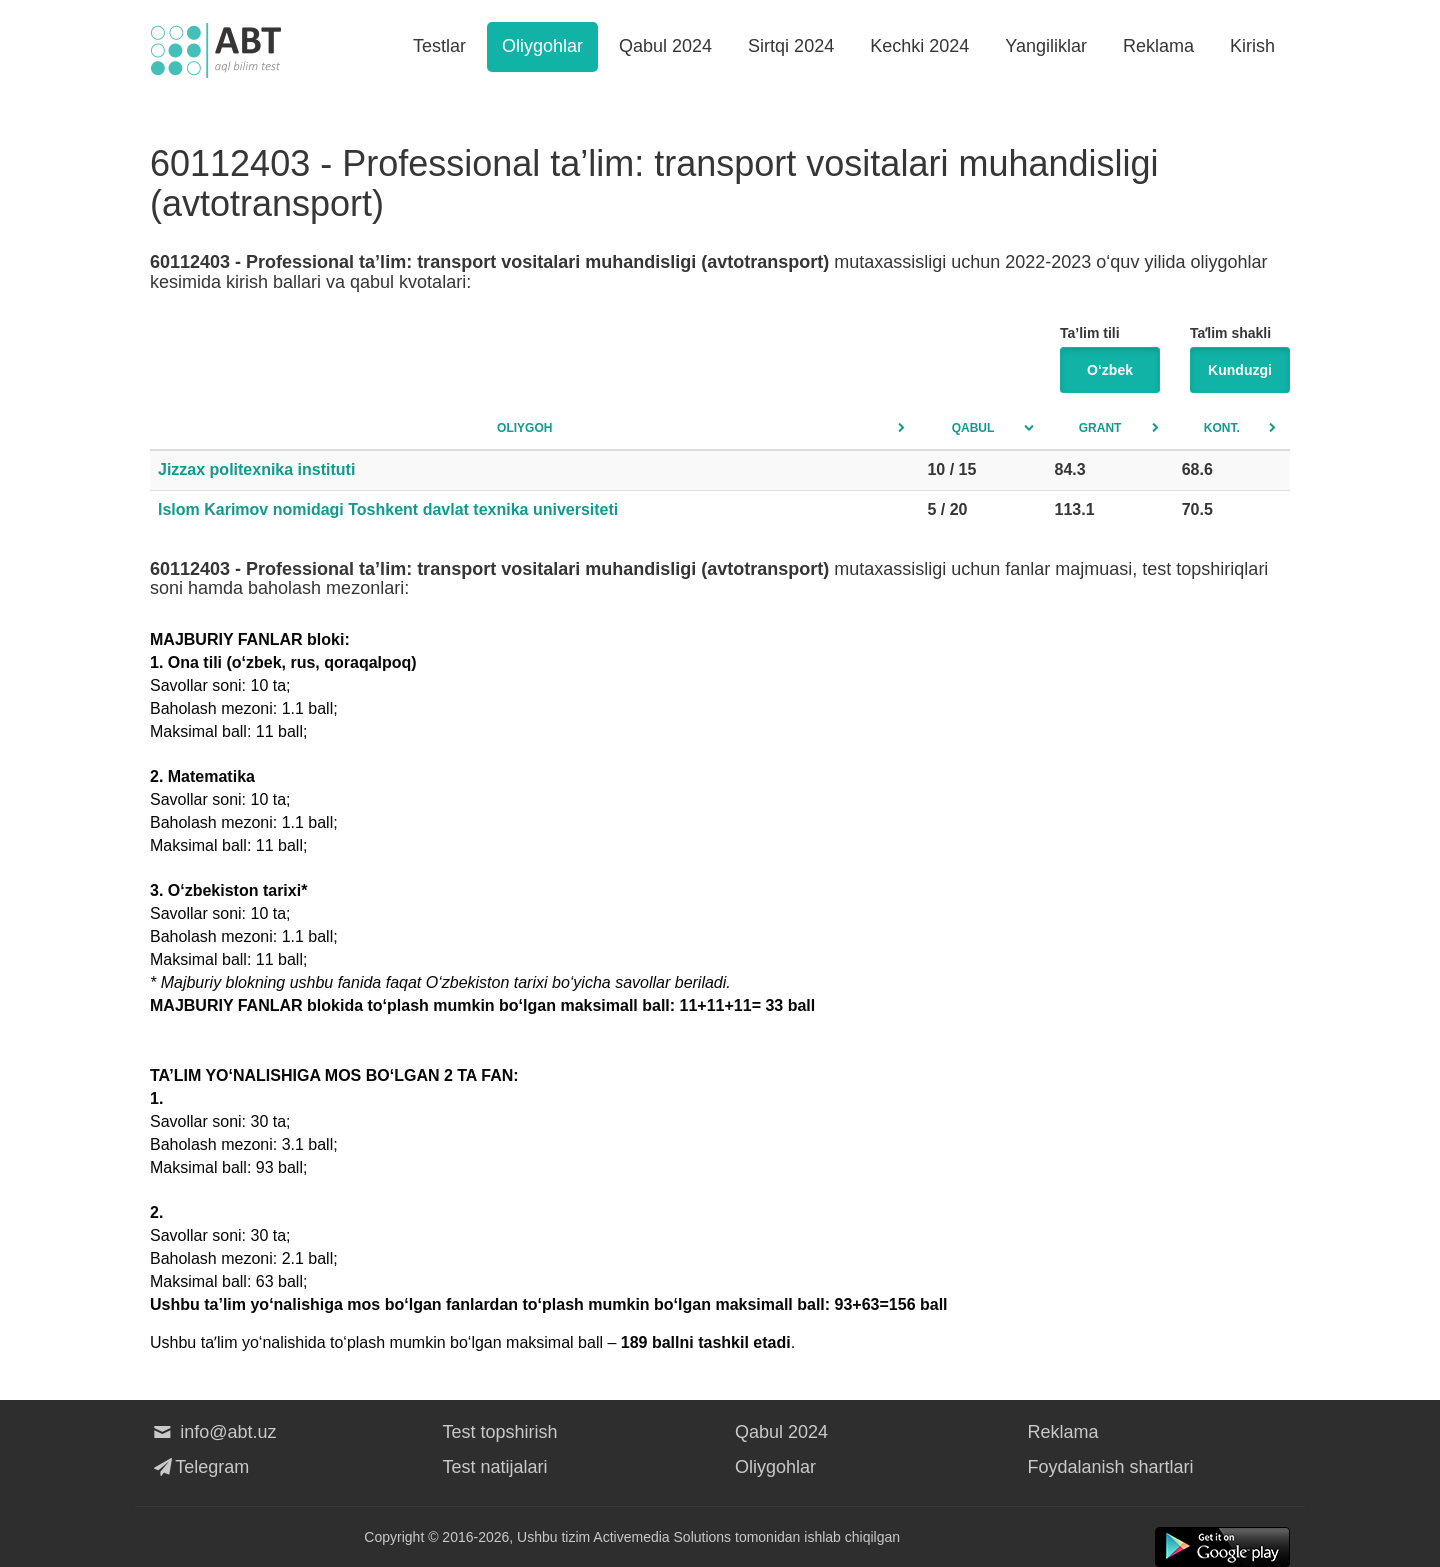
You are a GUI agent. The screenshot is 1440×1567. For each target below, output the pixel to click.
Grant (1100, 428)
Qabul (973, 428)
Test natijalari (495, 1467)
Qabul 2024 (665, 46)
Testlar (439, 46)
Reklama (1158, 46)
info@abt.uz (213, 1432)
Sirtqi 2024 (791, 46)
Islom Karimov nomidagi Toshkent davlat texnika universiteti (388, 509)
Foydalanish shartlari (1111, 1467)
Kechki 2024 (919, 46)
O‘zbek (1110, 370)
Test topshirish (500, 1432)
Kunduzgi (1240, 370)
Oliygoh (524, 428)
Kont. (1222, 428)
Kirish (1252, 46)
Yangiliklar (1046, 46)
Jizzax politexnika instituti (256, 469)
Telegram (199, 1467)
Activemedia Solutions (662, 1537)
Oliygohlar (542, 46)
